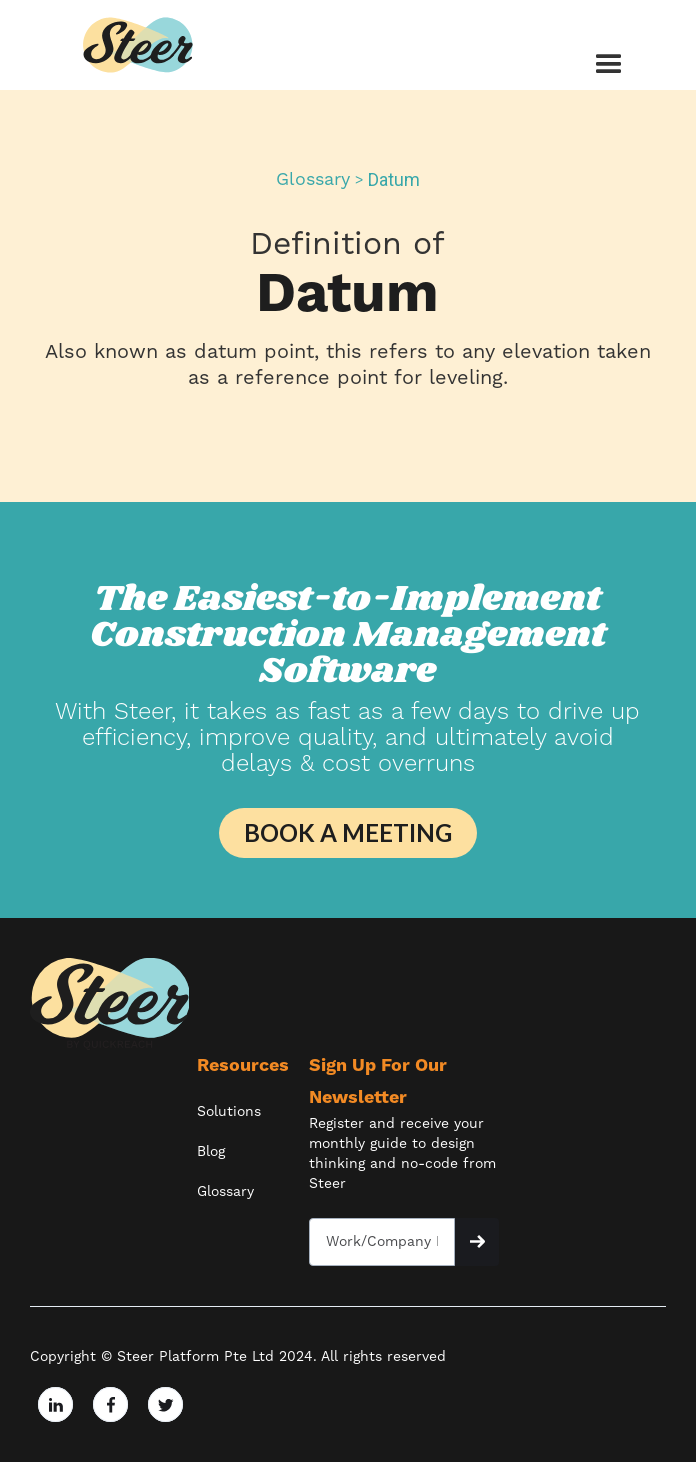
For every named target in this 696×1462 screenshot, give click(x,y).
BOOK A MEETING (348, 832)
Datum (394, 180)
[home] (139, 45)
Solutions (229, 1112)
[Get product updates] (382, 1242)
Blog (211, 1152)
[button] (599, 65)
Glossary (313, 180)
